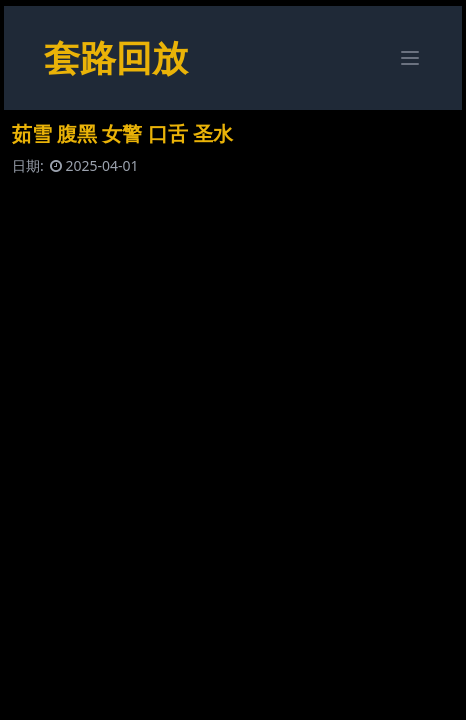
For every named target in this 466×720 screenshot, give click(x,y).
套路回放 (116, 57)
